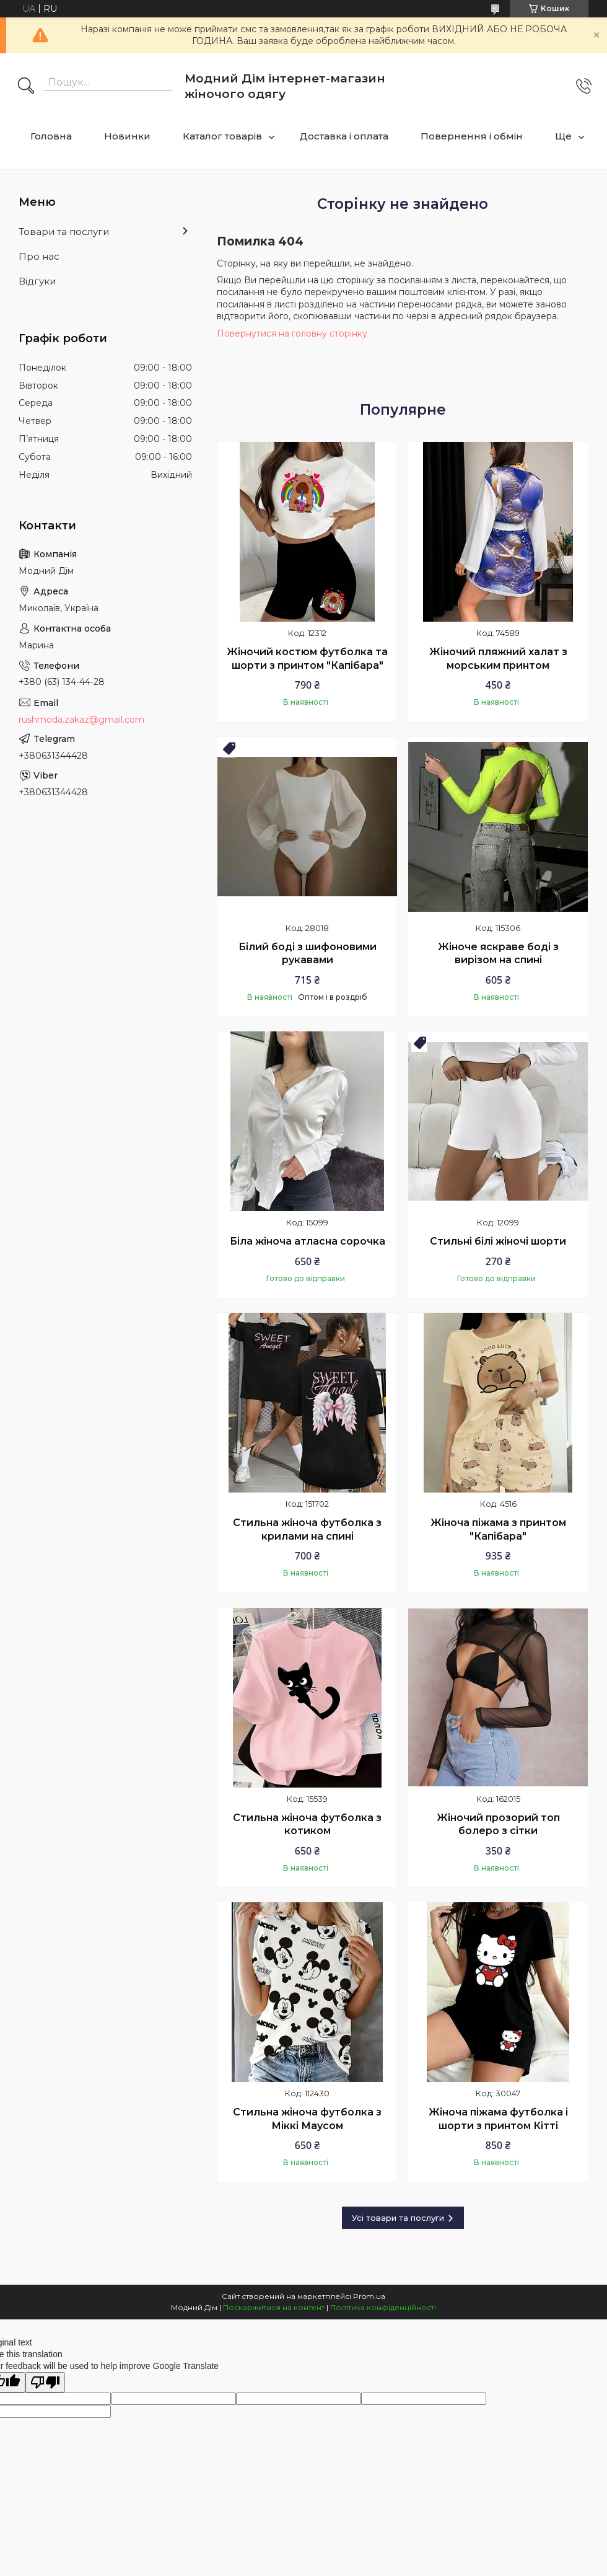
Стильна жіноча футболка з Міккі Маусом (307, 2119)
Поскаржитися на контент (274, 2307)
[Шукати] (26, 87)
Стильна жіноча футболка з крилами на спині (307, 1529)
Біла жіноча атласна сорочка (307, 1241)
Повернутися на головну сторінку (292, 333)
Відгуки (37, 281)
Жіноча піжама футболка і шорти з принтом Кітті (498, 2119)
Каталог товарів (222, 136)
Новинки (127, 136)
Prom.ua (369, 2296)
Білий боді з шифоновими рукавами (307, 953)
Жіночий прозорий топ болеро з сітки (498, 1824)
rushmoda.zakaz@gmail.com (81, 719)
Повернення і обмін (472, 136)
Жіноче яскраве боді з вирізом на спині (498, 953)
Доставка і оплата (344, 136)
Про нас (39, 256)
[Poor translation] (45, 2382)
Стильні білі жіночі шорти (498, 1241)
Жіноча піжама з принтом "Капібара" (498, 1529)
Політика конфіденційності (383, 2307)
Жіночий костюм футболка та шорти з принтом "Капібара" (307, 658)
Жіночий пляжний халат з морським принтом (498, 658)
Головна (51, 136)
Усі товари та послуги (398, 2218)
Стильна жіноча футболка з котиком (307, 1824)
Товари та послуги (64, 231)
